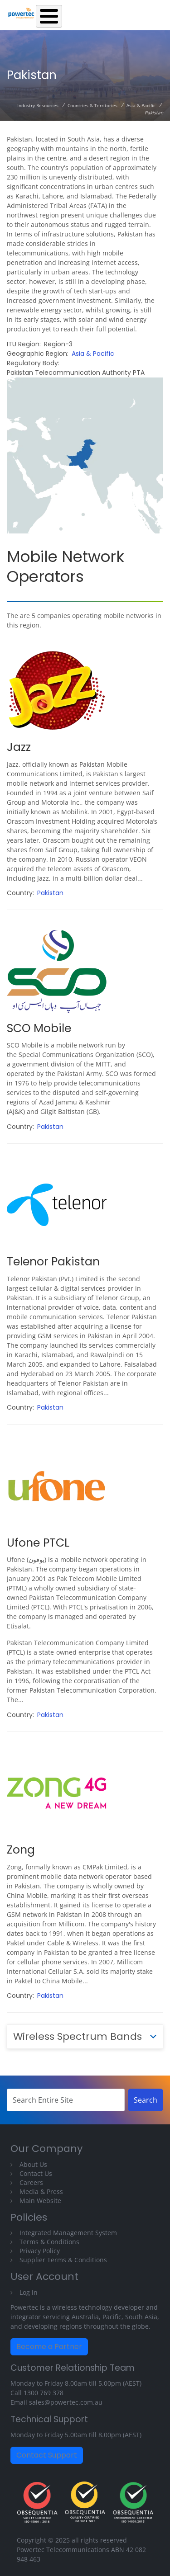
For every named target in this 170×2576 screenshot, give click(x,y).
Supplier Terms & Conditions (63, 2259)
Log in (28, 2292)
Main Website (40, 2200)
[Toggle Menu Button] (49, 16)
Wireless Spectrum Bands (77, 2036)
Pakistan (50, 892)
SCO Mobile (39, 1028)
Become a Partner (49, 2346)
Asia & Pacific (140, 105)
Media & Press (41, 2191)
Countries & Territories (92, 105)
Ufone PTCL (38, 1543)
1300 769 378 (43, 2392)
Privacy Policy (39, 2250)
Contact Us (35, 2173)
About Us (33, 2164)
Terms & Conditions (49, 2241)
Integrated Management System (68, 2232)
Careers (31, 2182)
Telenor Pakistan (53, 1261)
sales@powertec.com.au (65, 2402)
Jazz (19, 747)
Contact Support (46, 2455)
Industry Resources (37, 105)
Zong (21, 1850)
